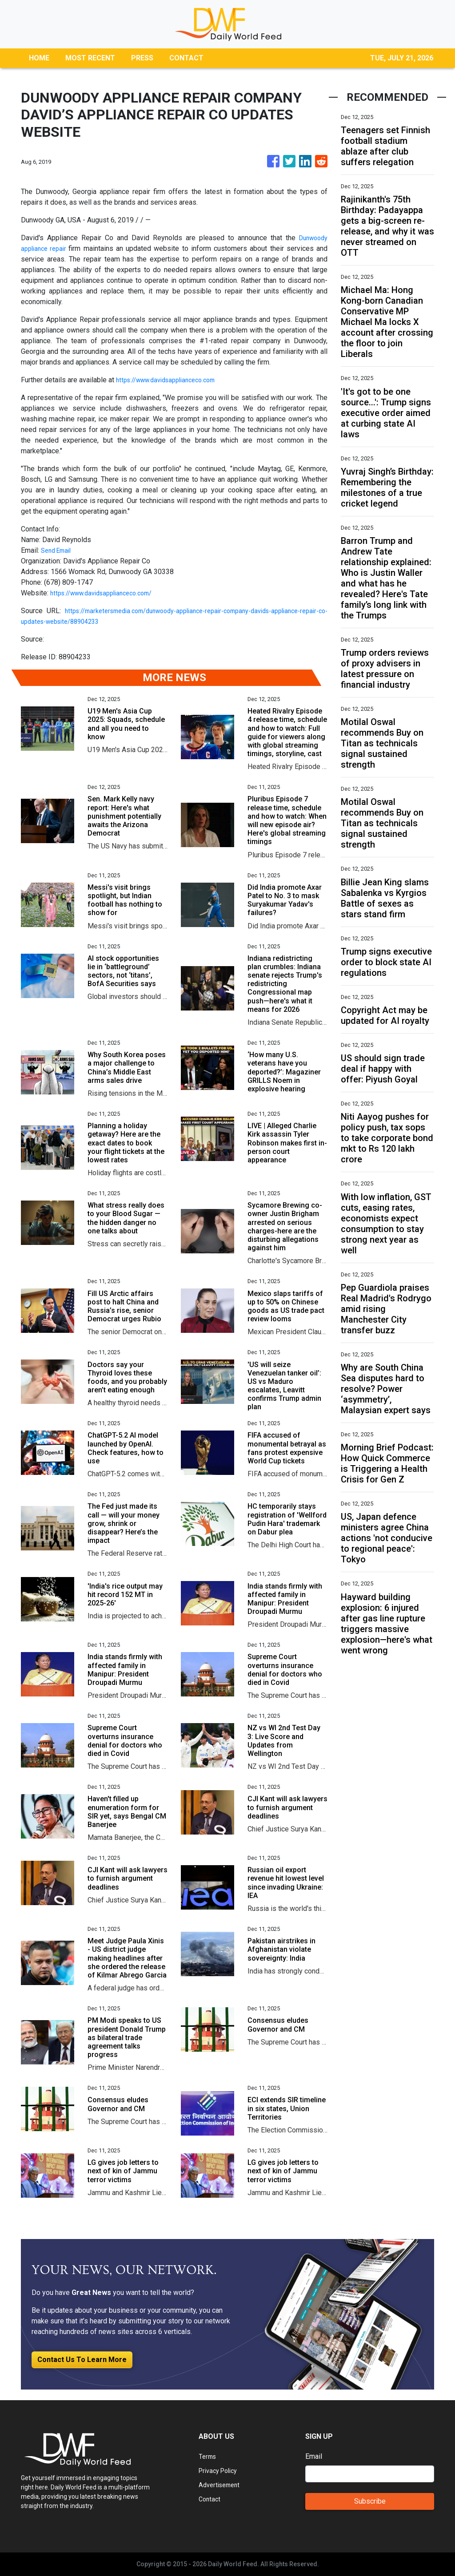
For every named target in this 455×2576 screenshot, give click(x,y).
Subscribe (370, 2501)
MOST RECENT (90, 58)
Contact (210, 2499)
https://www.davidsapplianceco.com (172, 380)
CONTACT (186, 58)
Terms (208, 2456)
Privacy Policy (221, 2470)
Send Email (58, 550)
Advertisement (221, 2485)
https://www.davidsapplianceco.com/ (108, 593)
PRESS (142, 58)
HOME (39, 58)
